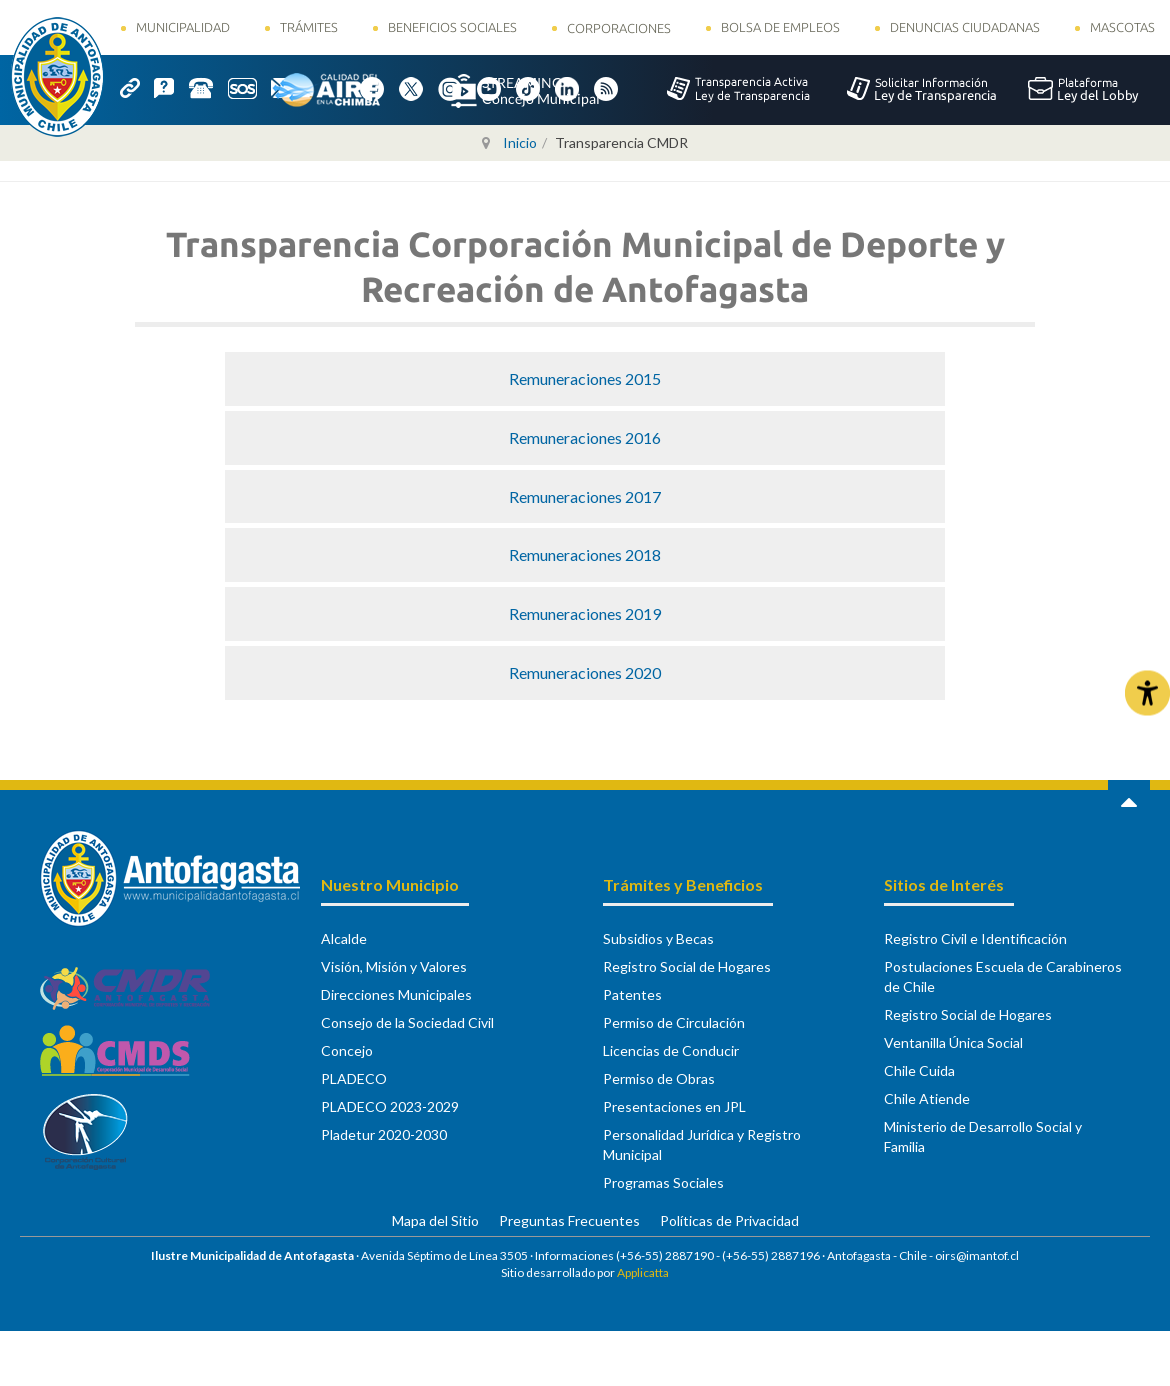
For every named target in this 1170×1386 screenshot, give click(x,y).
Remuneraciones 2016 (585, 437)
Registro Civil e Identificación (975, 938)
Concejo (347, 1050)
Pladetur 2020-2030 (384, 1134)
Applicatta (643, 1272)
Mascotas (1122, 27)
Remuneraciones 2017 (585, 496)
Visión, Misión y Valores (394, 966)
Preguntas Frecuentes (569, 1220)
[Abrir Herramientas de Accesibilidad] (1147, 693)
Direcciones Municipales (396, 994)
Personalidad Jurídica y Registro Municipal (702, 1144)
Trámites (309, 27)
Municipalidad (183, 27)
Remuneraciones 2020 (585, 672)
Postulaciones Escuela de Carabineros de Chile (1003, 976)
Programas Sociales (663, 1182)
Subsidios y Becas (658, 938)
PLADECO (354, 1078)
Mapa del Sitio (435, 1220)
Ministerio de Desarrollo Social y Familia (983, 1136)
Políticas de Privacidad (729, 1220)
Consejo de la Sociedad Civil (407, 1022)
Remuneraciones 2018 (585, 554)
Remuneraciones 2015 (585, 378)
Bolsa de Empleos (780, 27)
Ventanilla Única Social (953, 1042)
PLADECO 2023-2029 (390, 1106)
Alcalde (344, 938)
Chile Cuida (919, 1070)
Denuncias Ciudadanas (965, 27)
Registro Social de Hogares (687, 966)
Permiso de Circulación (674, 1022)
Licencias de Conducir (671, 1050)
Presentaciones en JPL (674, 1106)
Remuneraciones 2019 (585, 613)
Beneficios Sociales (452, 27)
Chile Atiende (927, 1098)
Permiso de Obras (659, 1078)
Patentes (632, 994)
